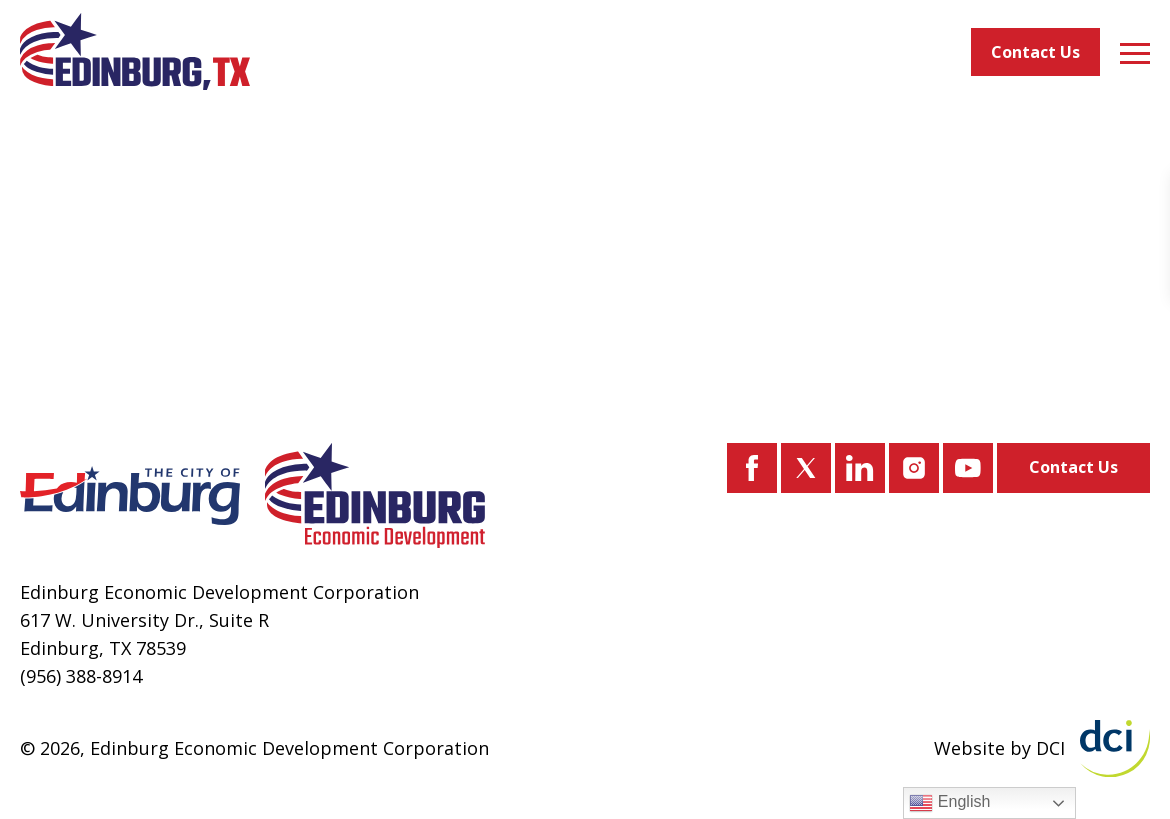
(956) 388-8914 (81, 676)
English (949, 803)
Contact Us (1035, 52)
